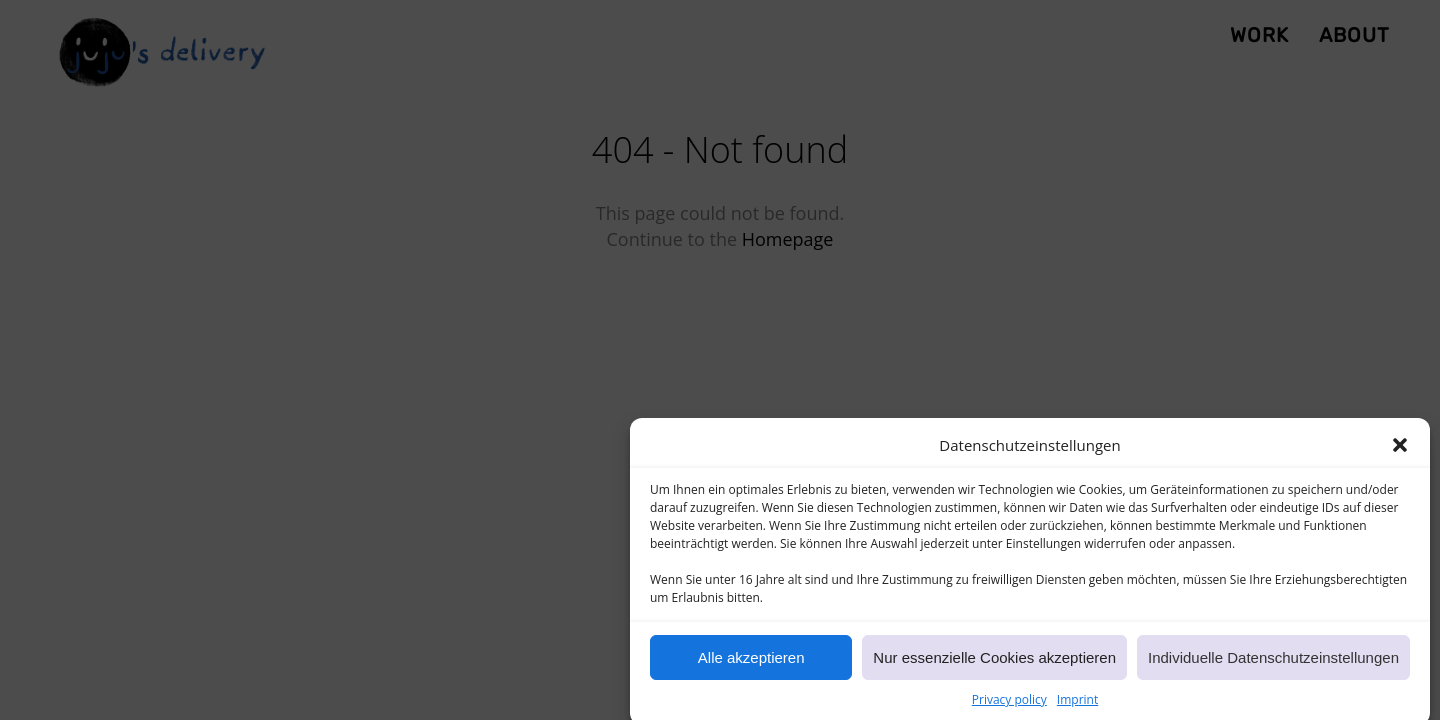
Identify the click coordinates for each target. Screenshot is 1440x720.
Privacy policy (1009, 704)
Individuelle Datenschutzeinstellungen (1273, 662)
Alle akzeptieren (751, 662)
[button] (1400, 451)
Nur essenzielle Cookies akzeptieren (994, 662)
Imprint (1077, 704)
